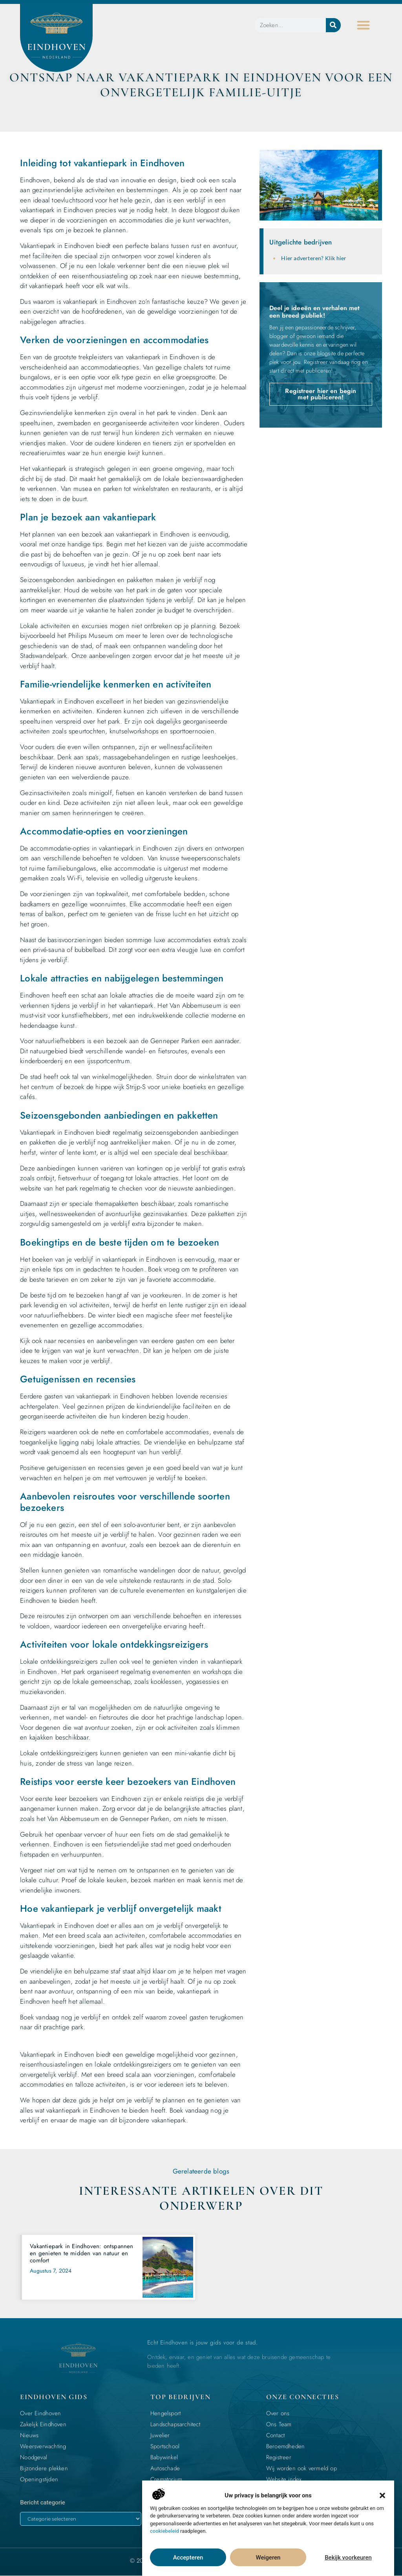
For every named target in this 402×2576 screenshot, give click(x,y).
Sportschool (164, 2446)
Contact (275, 2435)
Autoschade (165, 2468)
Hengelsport (165, 2413)
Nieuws (29, 2435)
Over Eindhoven (40, 2413)
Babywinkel (164, 2457)
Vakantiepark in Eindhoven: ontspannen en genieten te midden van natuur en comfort (81, 2253)
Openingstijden (39, 2479)
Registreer (278, 2457)
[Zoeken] (333, 25)
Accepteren (188, 2557)
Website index (284, 2479)
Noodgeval (33, 2457)
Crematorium (166, 2479)
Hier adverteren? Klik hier (313, 258)
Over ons (278, 2413)
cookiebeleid (164, 2531)
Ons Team (279, 2424)
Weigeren (268, 2557)
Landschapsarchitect (175, 2424)
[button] (382, 2495)
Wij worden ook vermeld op (301, 2468)
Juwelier (160, 2435)
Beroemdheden (285, 2446)
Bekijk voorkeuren (348, 2557)
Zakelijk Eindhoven (43, 2424)
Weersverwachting (43, 2446)
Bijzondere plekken (44, 2468)
